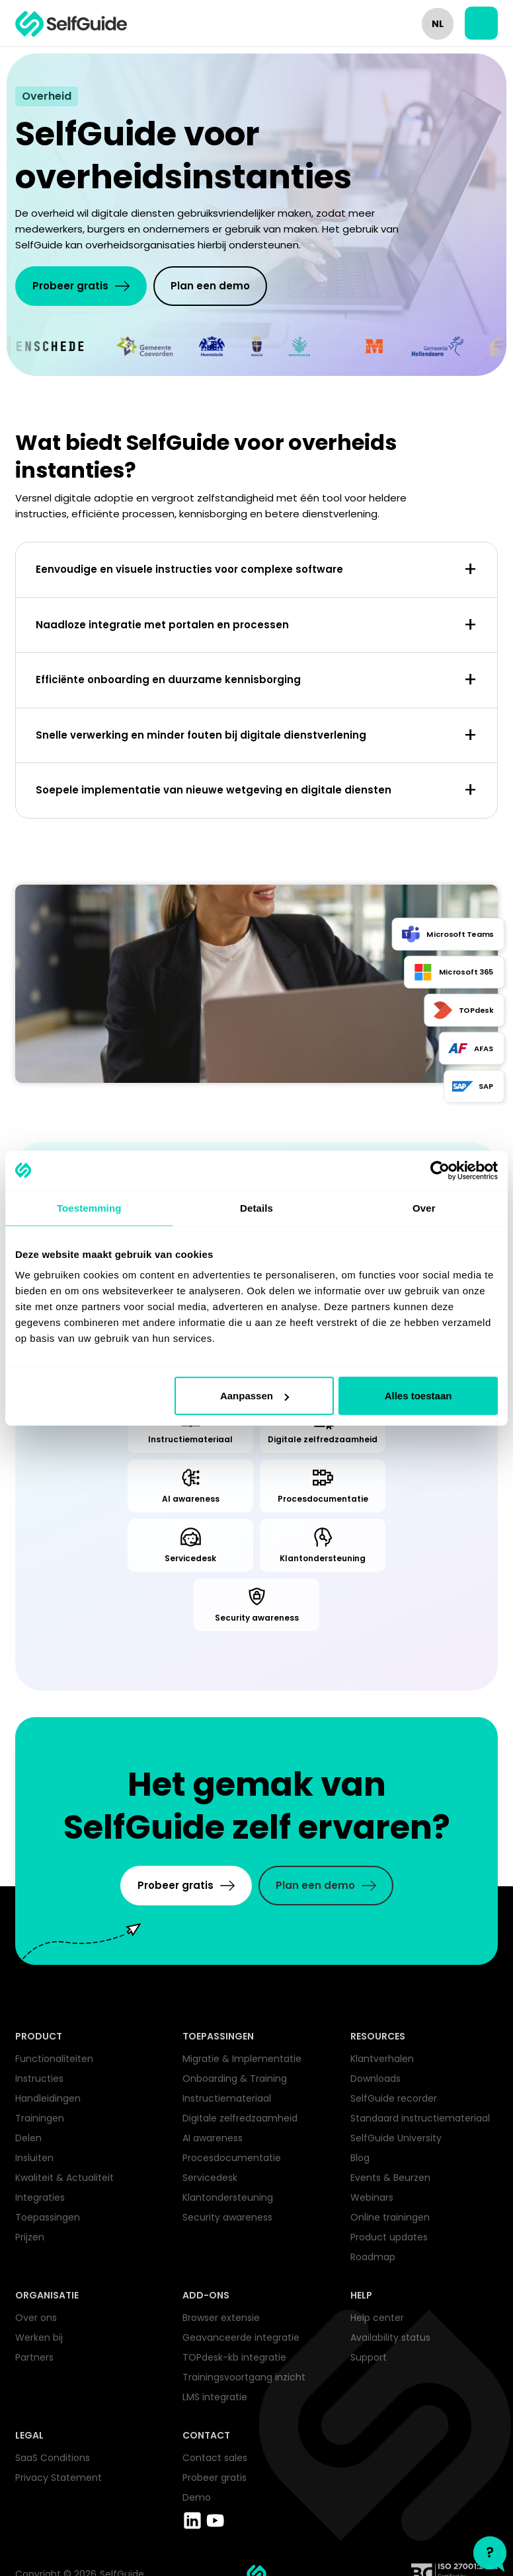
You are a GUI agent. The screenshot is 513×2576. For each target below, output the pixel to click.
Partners (34, 2357)
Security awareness (227, 2217)
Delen (28, 2138)
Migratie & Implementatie (241, 2058)
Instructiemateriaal (226, 2098)
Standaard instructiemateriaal (420, 2118)
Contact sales (214, 2457)
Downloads (375, 2078)
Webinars (371, 2197)
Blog (360, 2157)
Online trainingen (390, 2217)
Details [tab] (256, 1207)
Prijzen (29, 2237)
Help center (377, 2317)
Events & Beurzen (390, 2177)
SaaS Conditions (52, 2457)
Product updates (389, 2237)
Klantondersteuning (227, 2197)
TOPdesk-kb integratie (234, 2357)
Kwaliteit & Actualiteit (64, 2177)
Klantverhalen (382, 2058)
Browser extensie (221, 2317)
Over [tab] (424, 1207)
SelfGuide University (396, 2138)
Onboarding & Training (234, 2078)
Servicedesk (209, 2177)
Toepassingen (47, 2217)
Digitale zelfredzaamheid (239, 2118)
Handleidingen (48, 2098)
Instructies (39, 2078)
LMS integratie (214, 2397)
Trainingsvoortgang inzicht (243, 2377)
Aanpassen (254, 1395)
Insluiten (34, 2157)
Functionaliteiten (54, 2058)
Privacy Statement (58, 2477)
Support (368, 2357)
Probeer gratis (214, 2477)
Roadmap (372, 2256)
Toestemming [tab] (89, 1207)
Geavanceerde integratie (240, 2337)
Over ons (36, 2317)
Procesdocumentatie (231, 2157)
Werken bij (39, 2337)
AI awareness (212, 2138)
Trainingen (39, 2118)
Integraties (40, 2197)
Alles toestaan (418, 1395)
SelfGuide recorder (393, 2098)
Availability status (390, 2337)
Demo (196, 2497)
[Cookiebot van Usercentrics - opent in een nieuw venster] (440, 1170)
